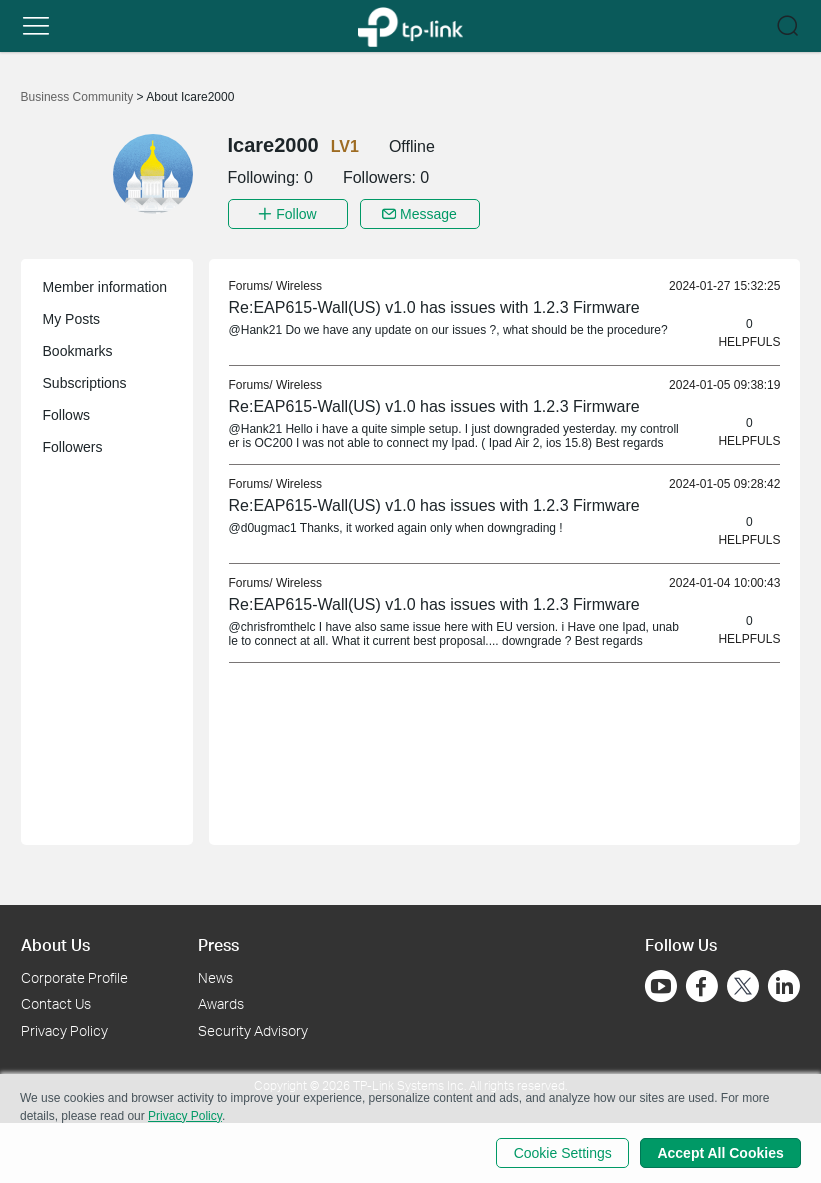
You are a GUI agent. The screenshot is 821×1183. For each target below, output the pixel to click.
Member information (105, 287)
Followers (73, 447)
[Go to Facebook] (702, 985)
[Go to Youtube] (661, 985)
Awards (221, 1003)
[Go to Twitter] (743, 987)
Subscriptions (85, 383)
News (215, 976)
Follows (66, 415)
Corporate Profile (74, 976)
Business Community (79, 97)
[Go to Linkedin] (784, 985)
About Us (55, 944)
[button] (36, 26)
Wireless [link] (299, 286)
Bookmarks (78, 351)
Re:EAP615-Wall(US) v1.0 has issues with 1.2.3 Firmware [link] (434, 307)
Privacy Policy (64, 1030)
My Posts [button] (72, 319)
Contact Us (56, 1003)
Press (218, 944)
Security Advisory (253, 1030)
